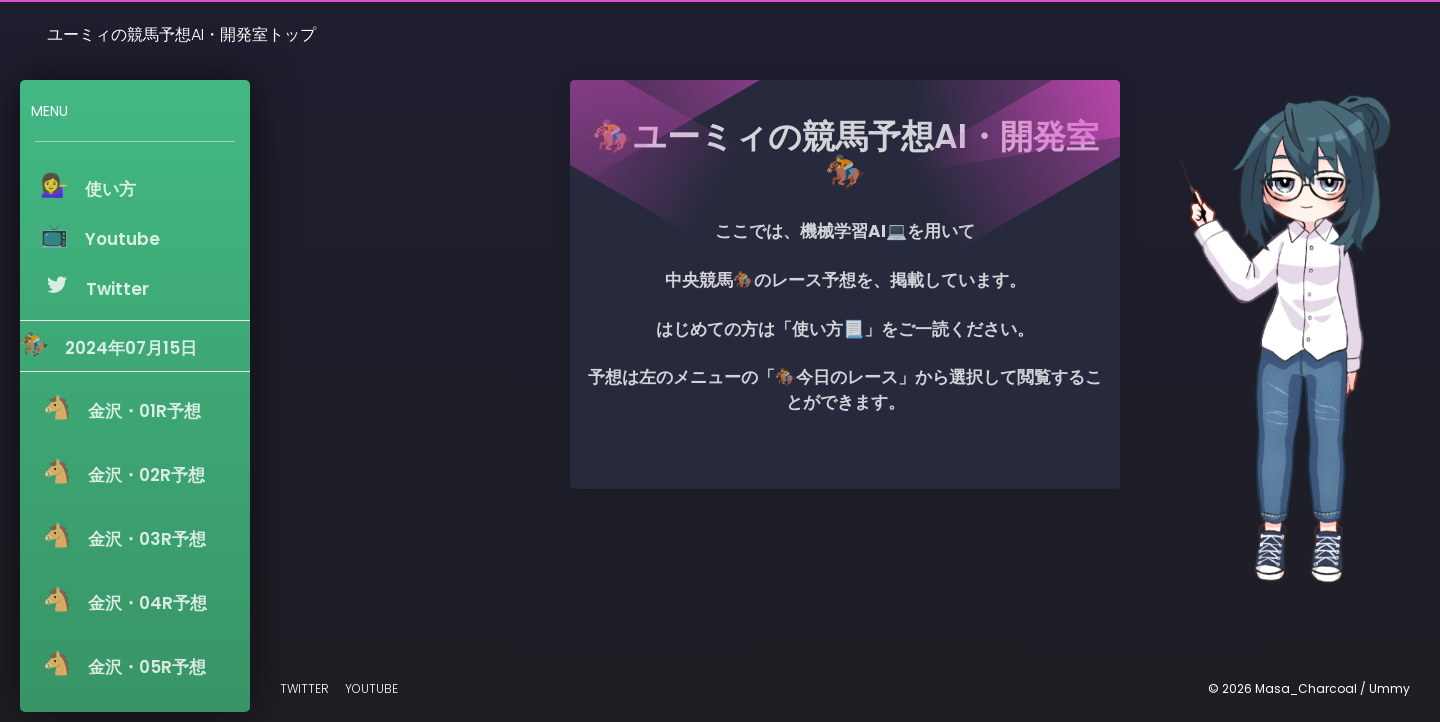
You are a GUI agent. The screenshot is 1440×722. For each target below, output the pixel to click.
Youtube (371, 688)
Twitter (304, 688)
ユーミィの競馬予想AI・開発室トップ (181, 34)
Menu (49, 111)
